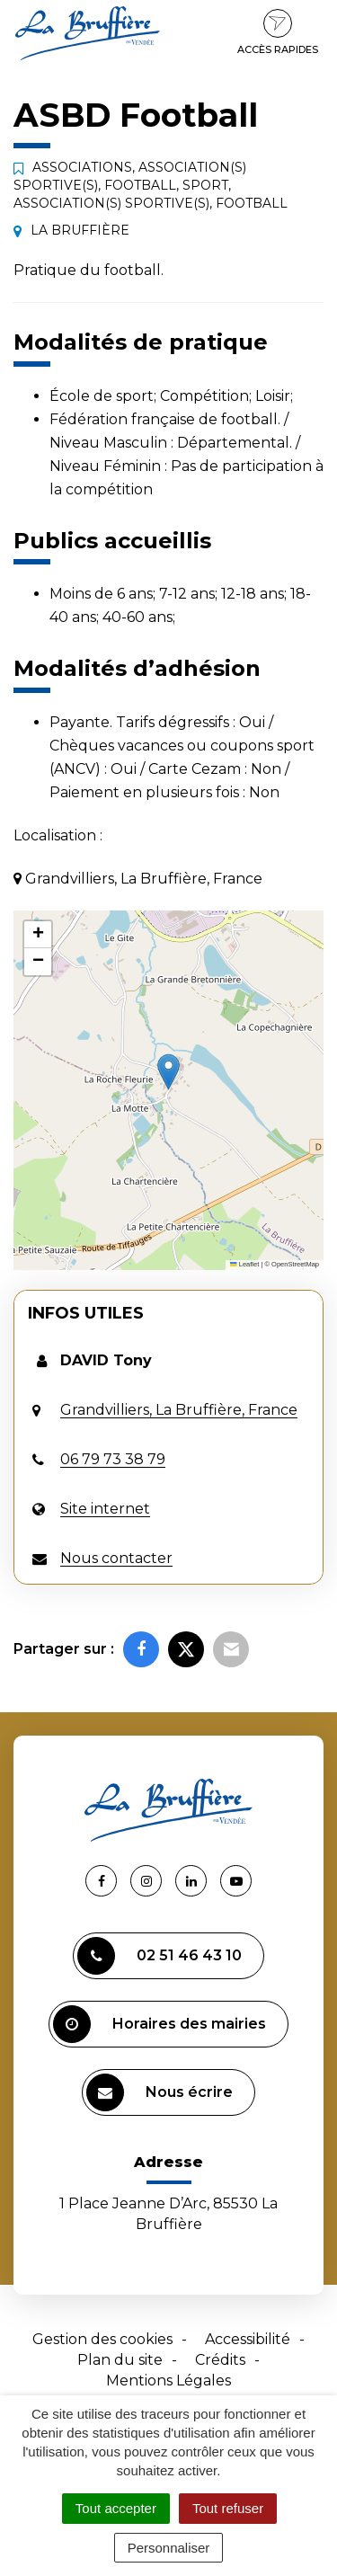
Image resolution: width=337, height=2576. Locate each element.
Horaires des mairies (159, 2024)
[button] (168, 1071)
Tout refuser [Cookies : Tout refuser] (227, 2508)
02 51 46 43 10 (159, 1956)
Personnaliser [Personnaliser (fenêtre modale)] (169, 2547)
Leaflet (244, 1264)
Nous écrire (159, 2092)
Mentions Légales (168, 2380)
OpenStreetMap (295, 1264)
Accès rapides (277, 32)
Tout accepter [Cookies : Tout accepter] (115, 2508)
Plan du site (120, 2359)
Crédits (220, 2359)
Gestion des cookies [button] (102, 2339)
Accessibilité (247, 2339)
